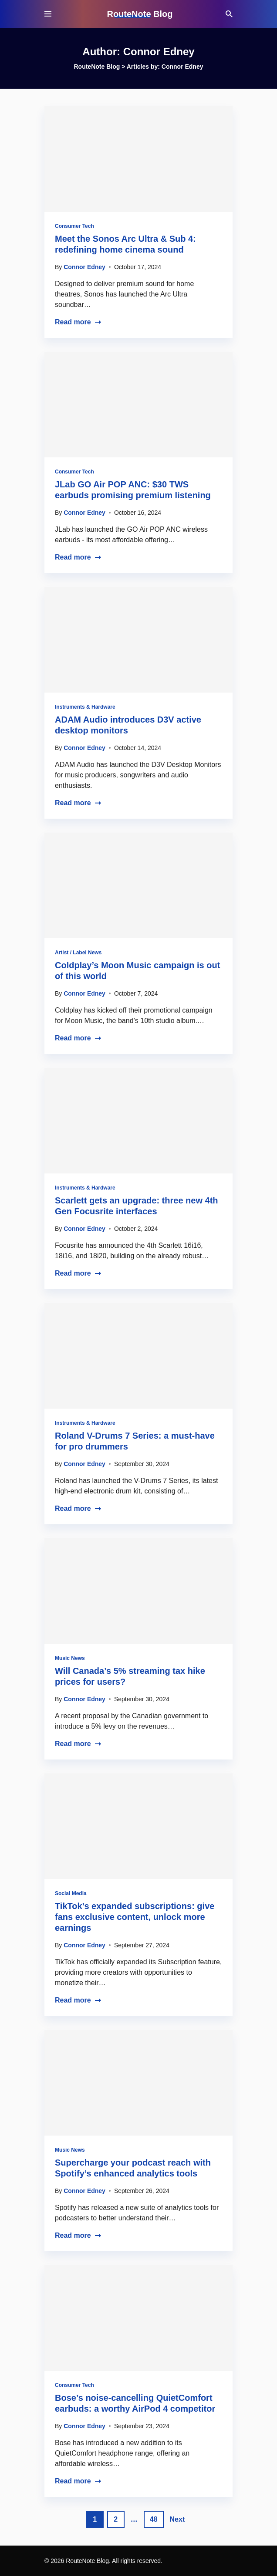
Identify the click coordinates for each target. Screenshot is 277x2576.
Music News (70, 1658)
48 (154, 2519)
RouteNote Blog (139, 14)
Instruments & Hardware (85, 707)
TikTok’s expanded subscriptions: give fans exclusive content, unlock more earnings (134, 1917)
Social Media (71, 1893)
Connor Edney (84, 266)
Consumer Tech (74, 226)
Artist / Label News (78, 953)
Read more (78, 322)
